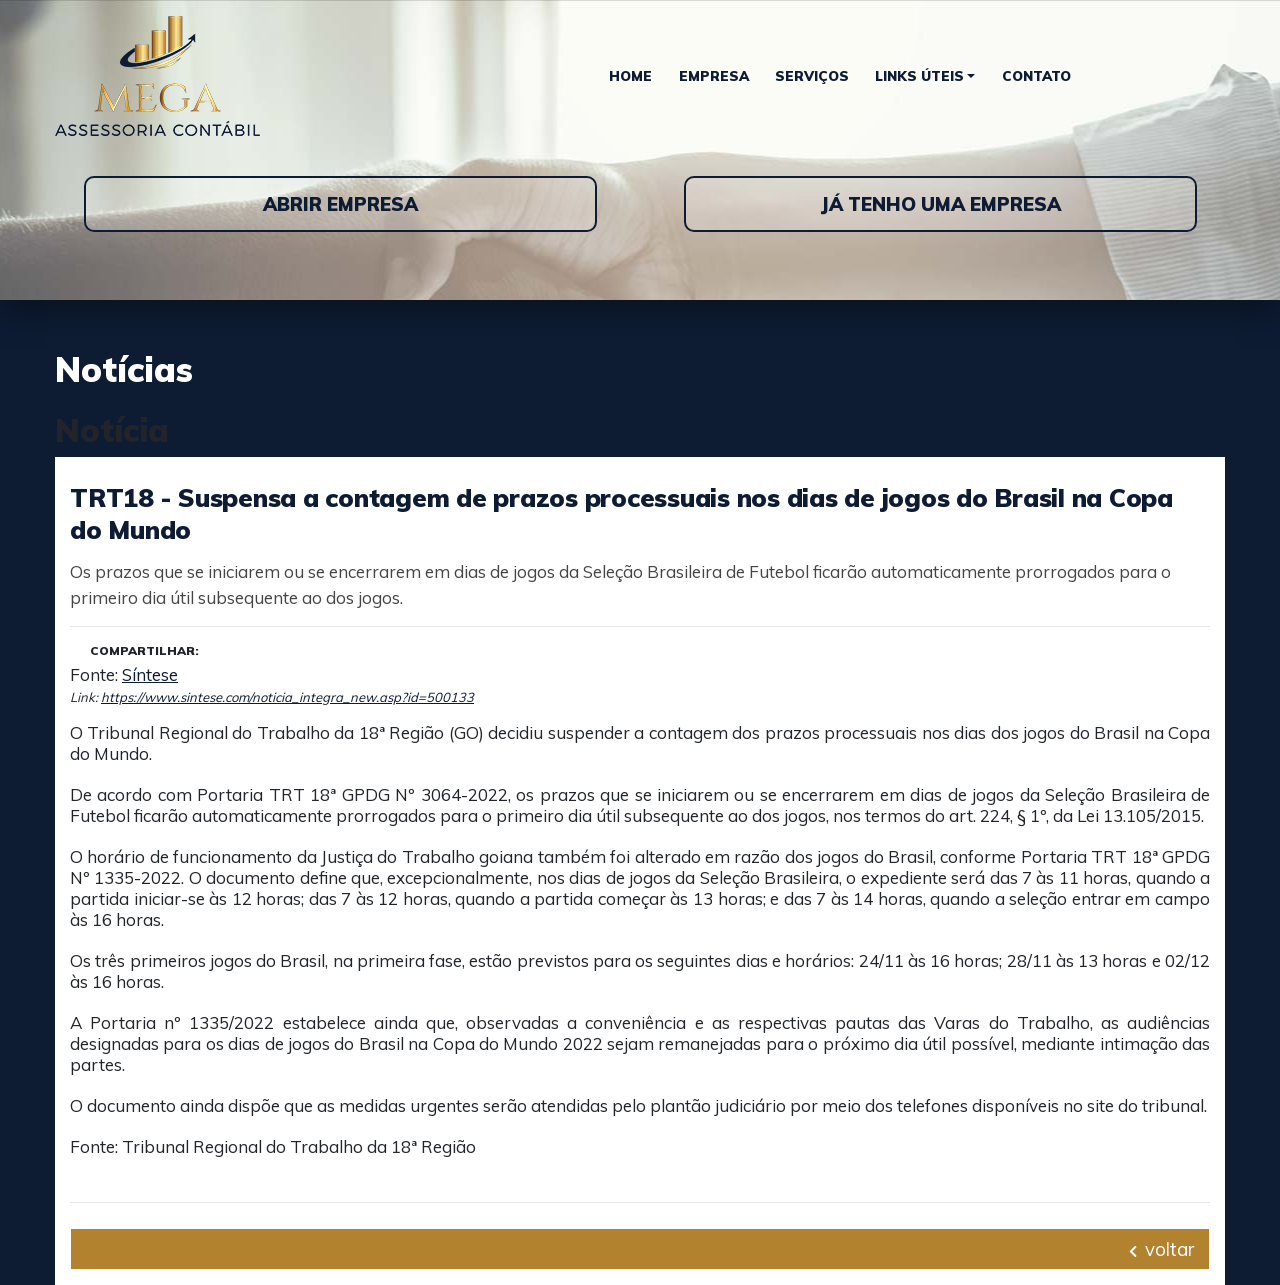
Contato (1036, 75)
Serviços (812, 75)
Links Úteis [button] (919, 75)
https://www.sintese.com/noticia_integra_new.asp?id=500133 (287, 697)
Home (630, 75)
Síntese (150, 674)
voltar (1161, 1249)
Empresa (714, 75)
